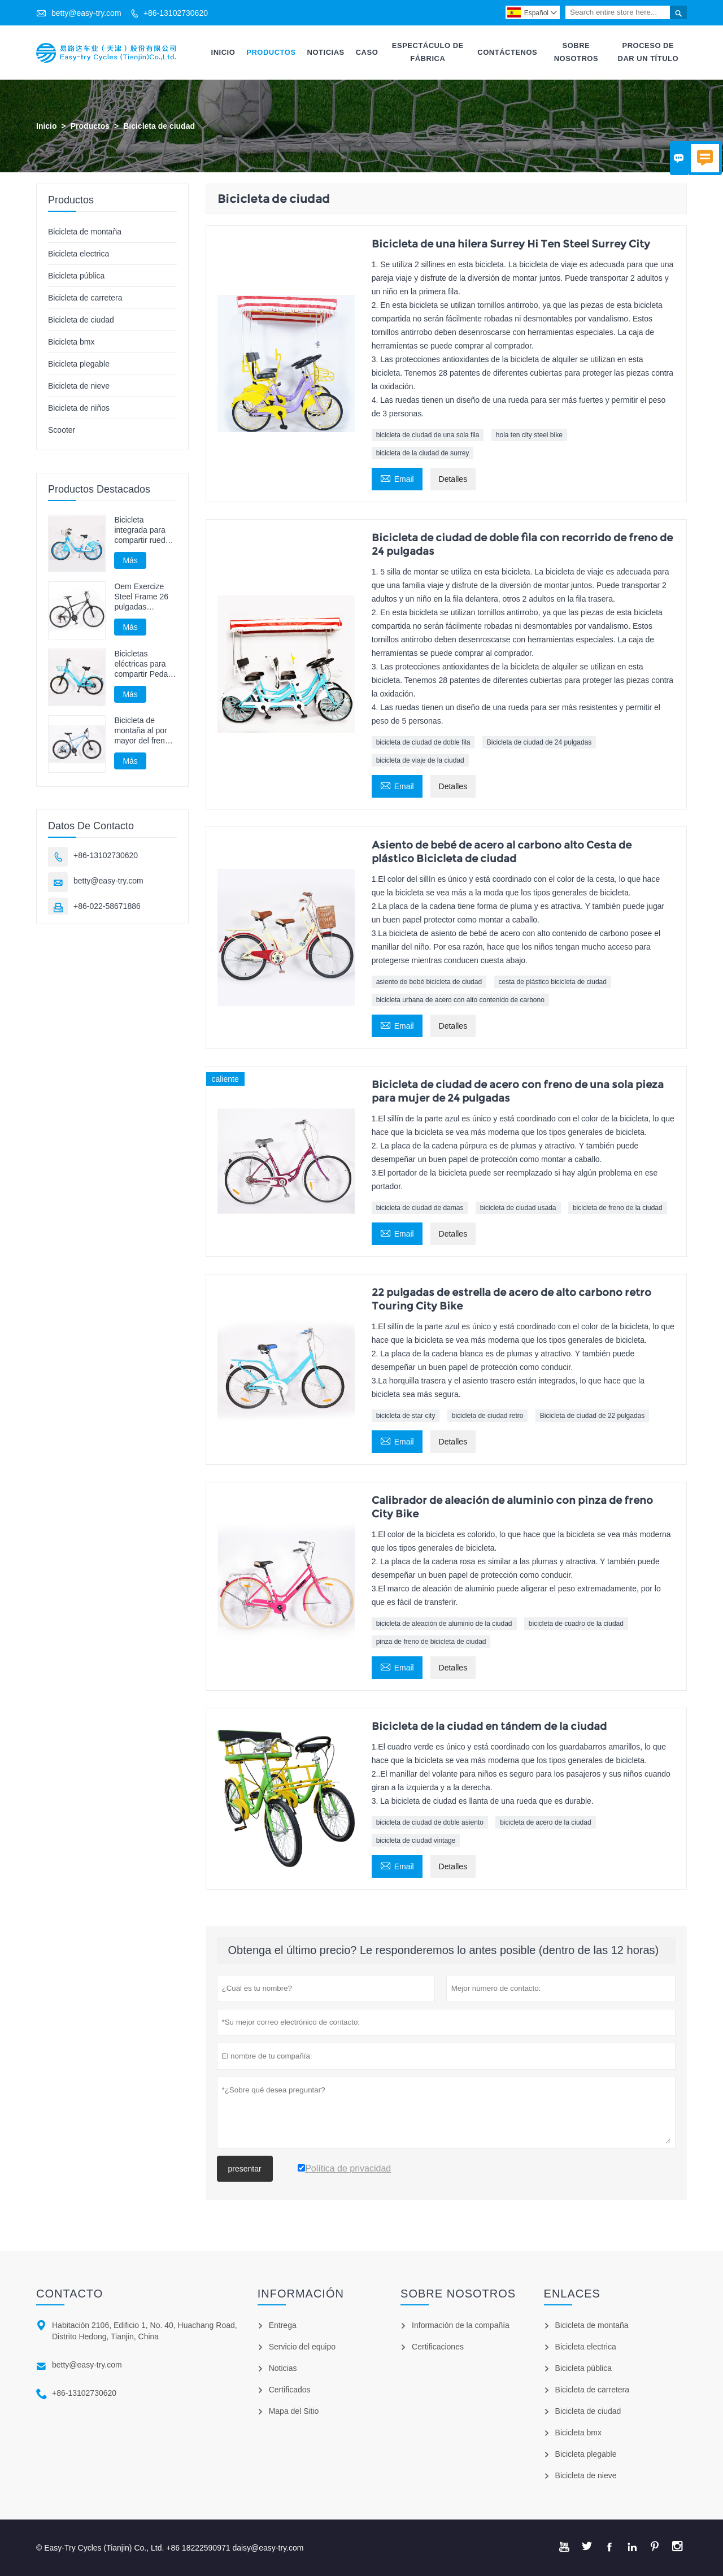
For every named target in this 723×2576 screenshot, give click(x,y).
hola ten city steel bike (529, 435)
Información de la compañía (460, 2325)
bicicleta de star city (405, 1416)
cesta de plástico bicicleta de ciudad (553, 982)
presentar (245, 2168)
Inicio (223, 52)
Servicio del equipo (302, 2346)
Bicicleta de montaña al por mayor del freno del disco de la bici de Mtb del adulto (141, 731)
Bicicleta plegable (79, 363)
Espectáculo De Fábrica (428, 52)
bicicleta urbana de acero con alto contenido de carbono (460, 1000)
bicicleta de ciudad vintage (416, 1840)
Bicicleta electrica (78, 253)
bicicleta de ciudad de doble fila (423, 742)
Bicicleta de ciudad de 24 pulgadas (539, 742)
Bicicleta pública (76, 275)
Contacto (69, 2293)
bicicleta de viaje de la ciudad (420, 760)
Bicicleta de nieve (79, 385)
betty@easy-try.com (86, 13)
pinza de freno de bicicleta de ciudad (431, 1642)
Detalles (453, 479)
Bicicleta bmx (71, 341)
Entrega (283, 2325)
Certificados (290, 2389)
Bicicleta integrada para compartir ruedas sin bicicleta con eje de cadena (143, 530)
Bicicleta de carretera (85, 297)
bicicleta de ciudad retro (488, 1416)
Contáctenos (507, 52)
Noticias (326, 52)
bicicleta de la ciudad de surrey (422, 453)
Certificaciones (438, 2346)
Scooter (61, 429)
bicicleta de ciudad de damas (420, 1208)
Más (130, 560)
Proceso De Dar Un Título (648, 52)
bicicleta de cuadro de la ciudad (576, 1624)
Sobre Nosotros (576, 52)
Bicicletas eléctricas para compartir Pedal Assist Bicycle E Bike (142, 664)
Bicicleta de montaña (84, 231)
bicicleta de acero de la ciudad (545, 1822)
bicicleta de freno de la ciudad (618, 1208)
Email (397, 478)
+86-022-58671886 (107, 906)
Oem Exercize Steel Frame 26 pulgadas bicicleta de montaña (141, 597)
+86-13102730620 (175, 13)
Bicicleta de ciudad (81, 319)
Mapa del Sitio (294, 2411)
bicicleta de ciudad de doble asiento (430, 1822)
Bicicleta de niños (79, 407)
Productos (270, 52)
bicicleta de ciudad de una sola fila (428, 435)
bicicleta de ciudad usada (518, 1208)
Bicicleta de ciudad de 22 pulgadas (592, 1416)
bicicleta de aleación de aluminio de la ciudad (444, 1624)
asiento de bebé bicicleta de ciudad (429, 982)
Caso (367, 52)
